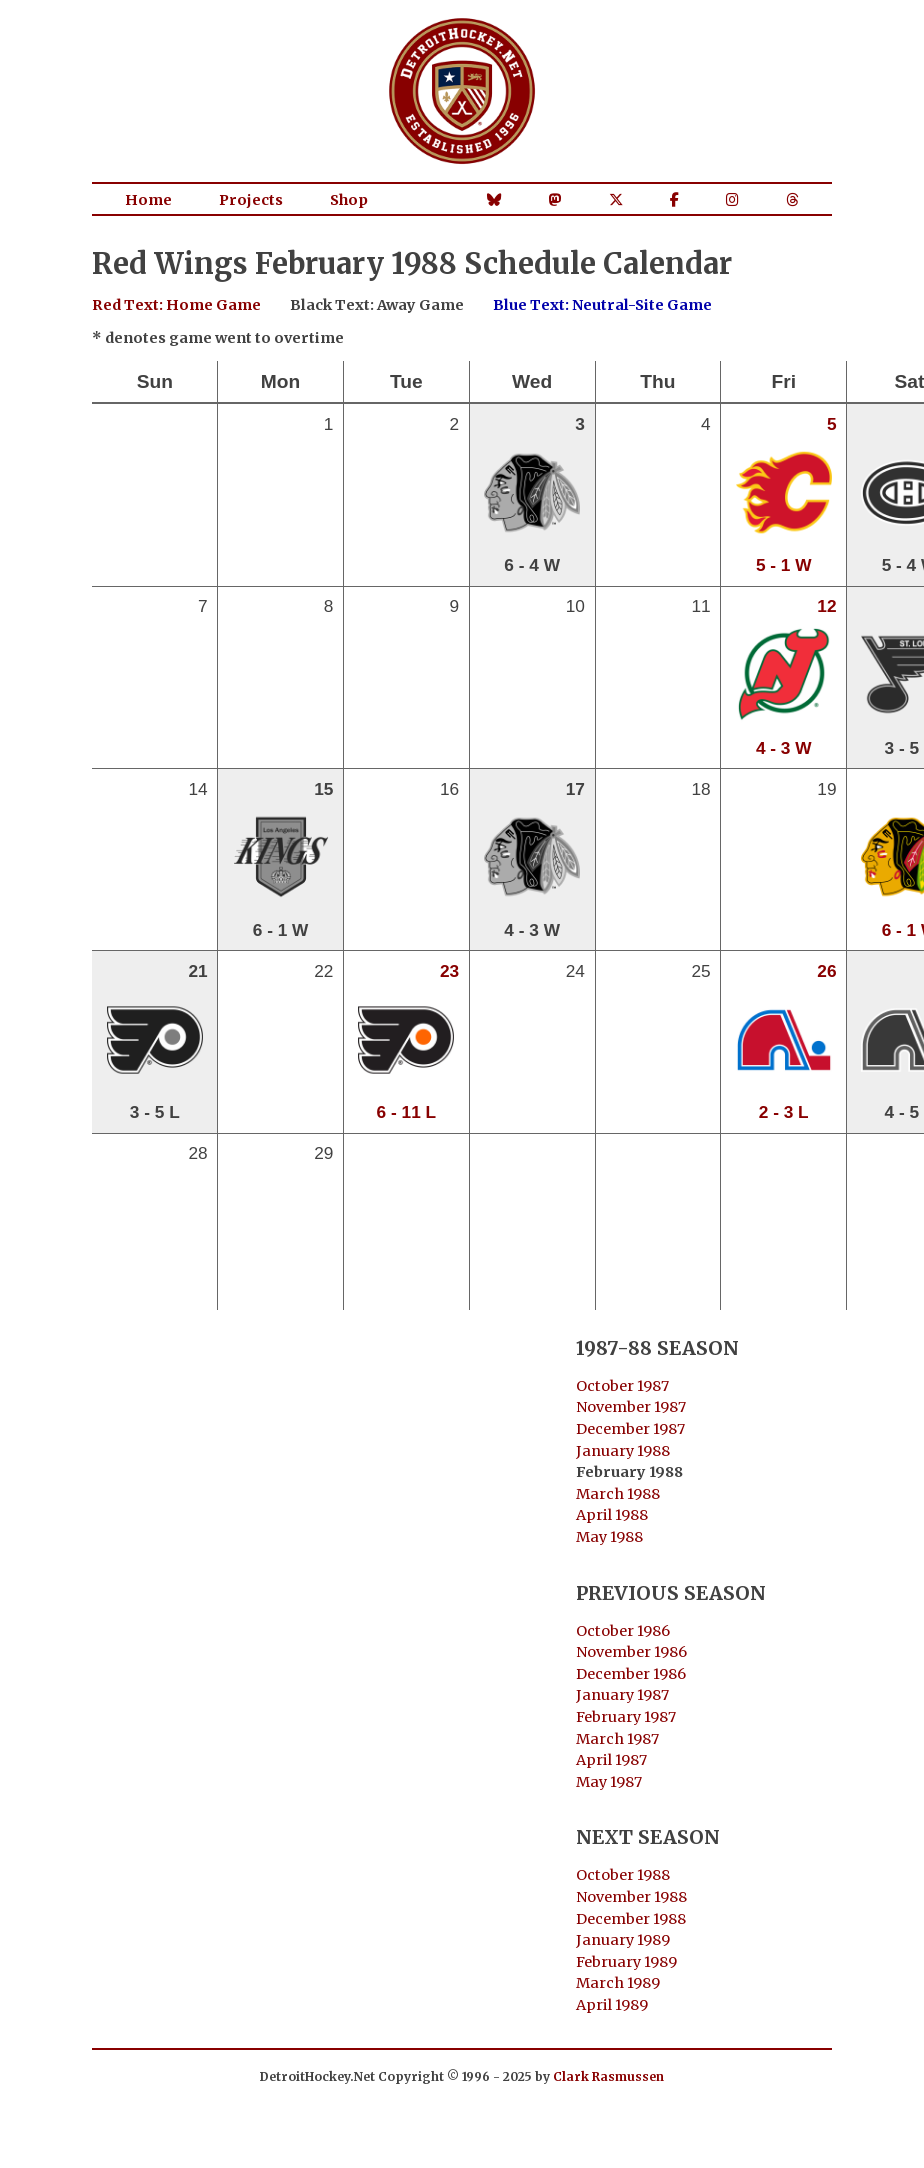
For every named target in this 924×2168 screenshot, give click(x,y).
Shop (349, 200)
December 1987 (630, 1429)
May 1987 (609, 1782)
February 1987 (626, 1717)
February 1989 (626, 1962)
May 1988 (609, 1537)
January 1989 (623, 1940)
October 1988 (623, 1875)
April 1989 (612, 2005)
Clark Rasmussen (608, 2076)
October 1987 (622, 1386)
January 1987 (622, 1695)
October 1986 (623, 1631)
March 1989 (618, 1983)
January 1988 (623, 1451)
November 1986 (631, 1652)
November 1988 (631, 1897)
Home (148, 200)
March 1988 (618, 1494)
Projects (251, 200)
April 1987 (611, 1760)
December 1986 (631, 1674)
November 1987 (631, 1407)
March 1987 (617, 1739)
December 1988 (631, 1919)
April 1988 (612, 1515)
